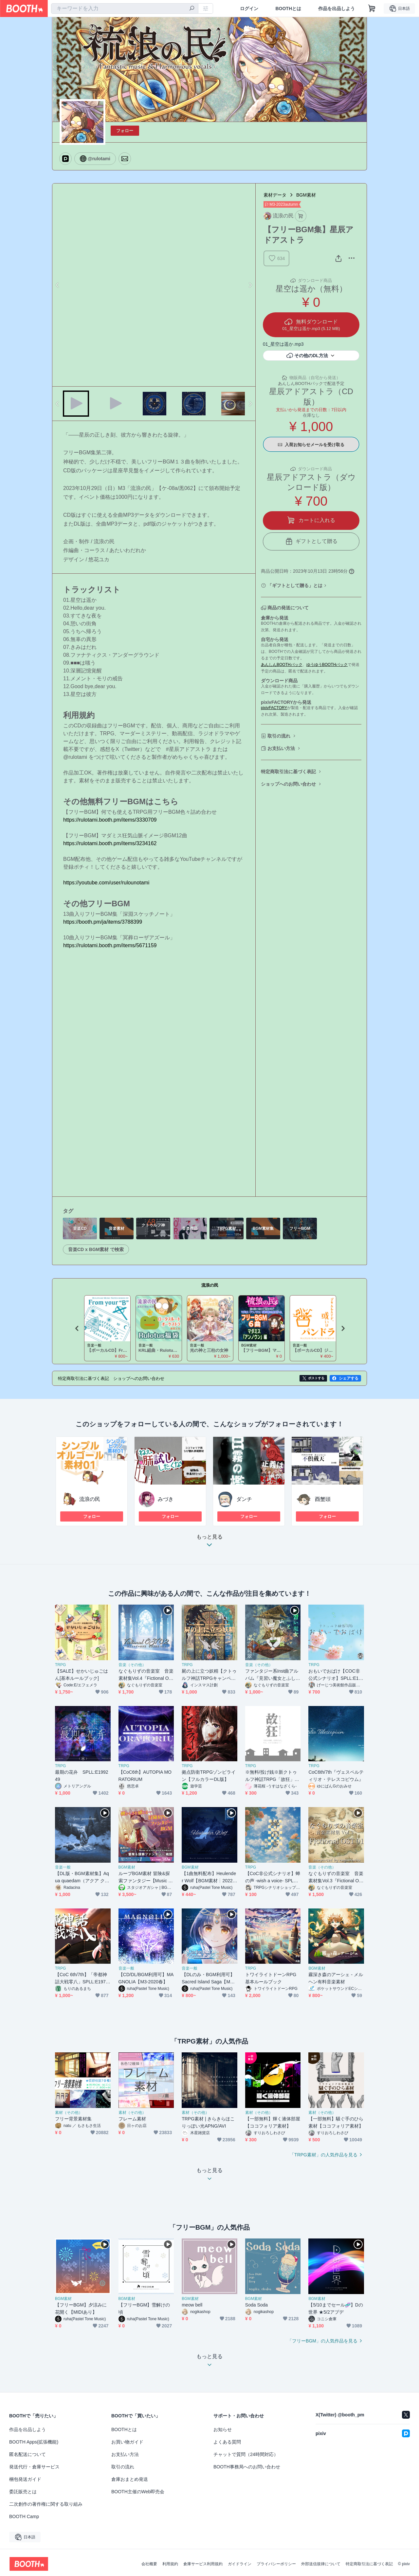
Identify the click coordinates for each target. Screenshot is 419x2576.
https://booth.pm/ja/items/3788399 (102, 922)
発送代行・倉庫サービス (34, 2466)
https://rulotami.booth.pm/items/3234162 (110, 843)
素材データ (275, 195)
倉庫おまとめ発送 (129, 2479)
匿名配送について (27, 2454)
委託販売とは (23, 2491)
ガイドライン (239, 2564)
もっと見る (209, 1542)
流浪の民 (209, 1285)
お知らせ (222, 2429)
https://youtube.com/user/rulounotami (106, 882)
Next (250, 285)
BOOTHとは (288, 8)
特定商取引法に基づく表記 (288, 771)
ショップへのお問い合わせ (288, 784)
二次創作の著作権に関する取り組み (45, 2504)
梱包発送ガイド (25, 2479)
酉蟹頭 (323, 1499)
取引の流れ (278, 736)
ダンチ (244, 1499)
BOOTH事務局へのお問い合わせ (246, 2466)
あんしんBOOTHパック (281, 664)
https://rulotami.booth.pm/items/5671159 (110, 945)
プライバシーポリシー (276, 2564)
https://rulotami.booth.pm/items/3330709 (110, 820)
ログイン (249, 8)
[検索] (192, 8)
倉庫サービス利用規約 (203, 2564)
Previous (57, 285)
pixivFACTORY (274, 707)
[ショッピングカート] (371, 8)
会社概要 (149, 2564)
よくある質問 (227, 2442)
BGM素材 (306, 195)
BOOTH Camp (24, 2516)
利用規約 (170, 2564)
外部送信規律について (320, 2564)
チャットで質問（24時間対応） (245, 2454)
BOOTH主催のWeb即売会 (137, 2491)
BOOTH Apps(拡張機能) (33, 2442)
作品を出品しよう (336, 8)
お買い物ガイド (127, 2442)
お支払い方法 (281, 748)
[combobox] (124, 8)
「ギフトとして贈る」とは (294, 585)
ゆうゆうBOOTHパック (327, 664)
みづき (165, 1499)
